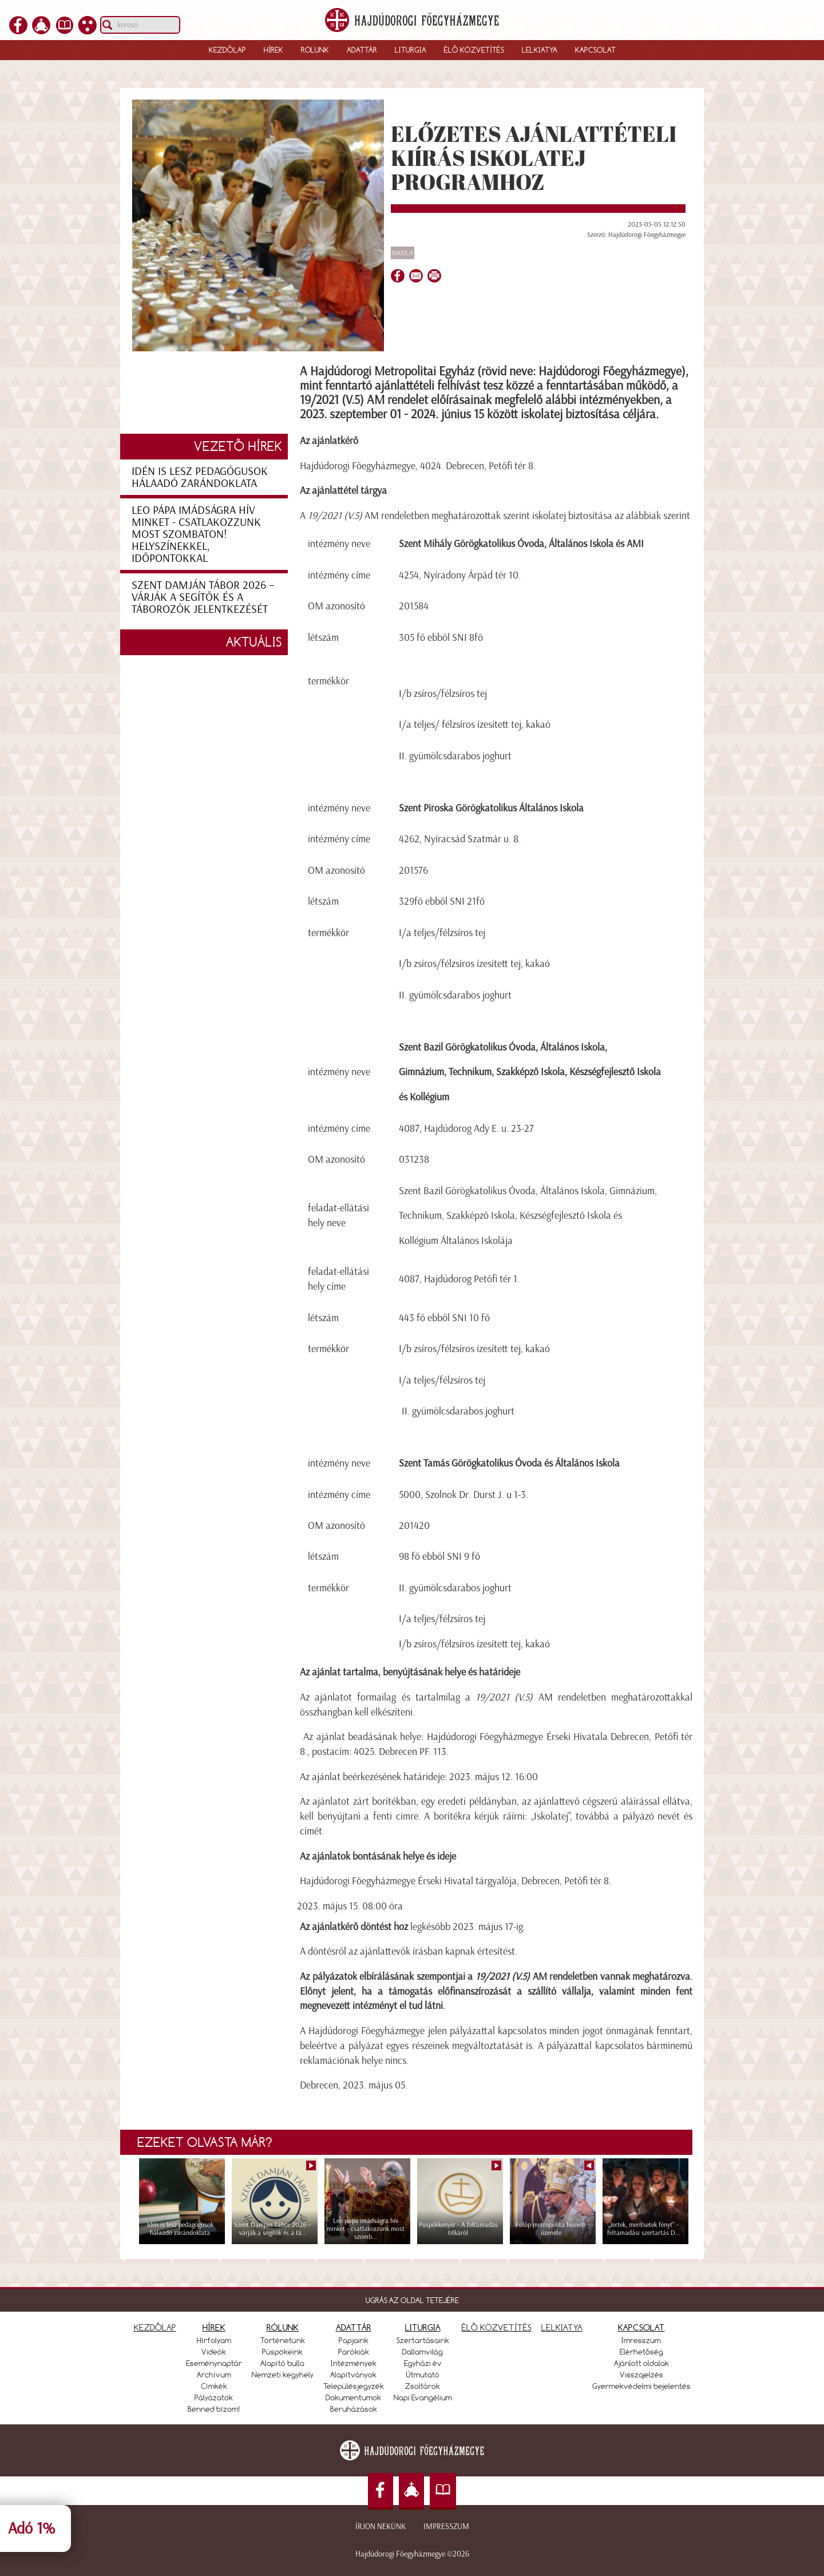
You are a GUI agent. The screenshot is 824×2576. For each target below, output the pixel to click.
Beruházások (353, 2408)
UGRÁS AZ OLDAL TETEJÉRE (412, 2300)
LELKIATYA (562, 2327)
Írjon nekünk (380, 2526)
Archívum (214, 2374)
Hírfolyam (214, 2340)
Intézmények (354, 2363)
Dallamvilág (422, 2351)
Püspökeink (282, 2351)
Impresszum (446, 2526)
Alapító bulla (282, 2363)
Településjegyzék (353, 2386)
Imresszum (641, 2340)
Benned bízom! (214, 2408)
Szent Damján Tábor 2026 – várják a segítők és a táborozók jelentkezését (203, 597)
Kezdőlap (227, 49)
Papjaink (354, 2340)
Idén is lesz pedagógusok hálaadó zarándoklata (200, 477)
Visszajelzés (641, 2374)
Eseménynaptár (214, 2363)
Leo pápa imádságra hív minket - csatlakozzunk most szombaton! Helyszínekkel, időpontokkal (196, 534)
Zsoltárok (422, 2386)
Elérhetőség (641, 2351)
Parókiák (353, 2351)
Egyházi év (423, 2363)
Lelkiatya (539, 49)
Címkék (214, 2386)
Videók (213, 2351)
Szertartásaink (423, 2340)
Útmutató (422, 2374)
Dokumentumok (353, 2397)
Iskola (402, 253)
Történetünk (282, 2340)
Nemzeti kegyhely (283, 2374)
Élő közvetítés (474, 49)
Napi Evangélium (423, 2397)
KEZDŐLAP (155, 2327)
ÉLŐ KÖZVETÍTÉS (497, 2327)
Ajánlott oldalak (641, 2363)
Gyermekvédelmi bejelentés (641, 2386)
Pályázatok (214, 2397)
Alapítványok (353, 2374)
